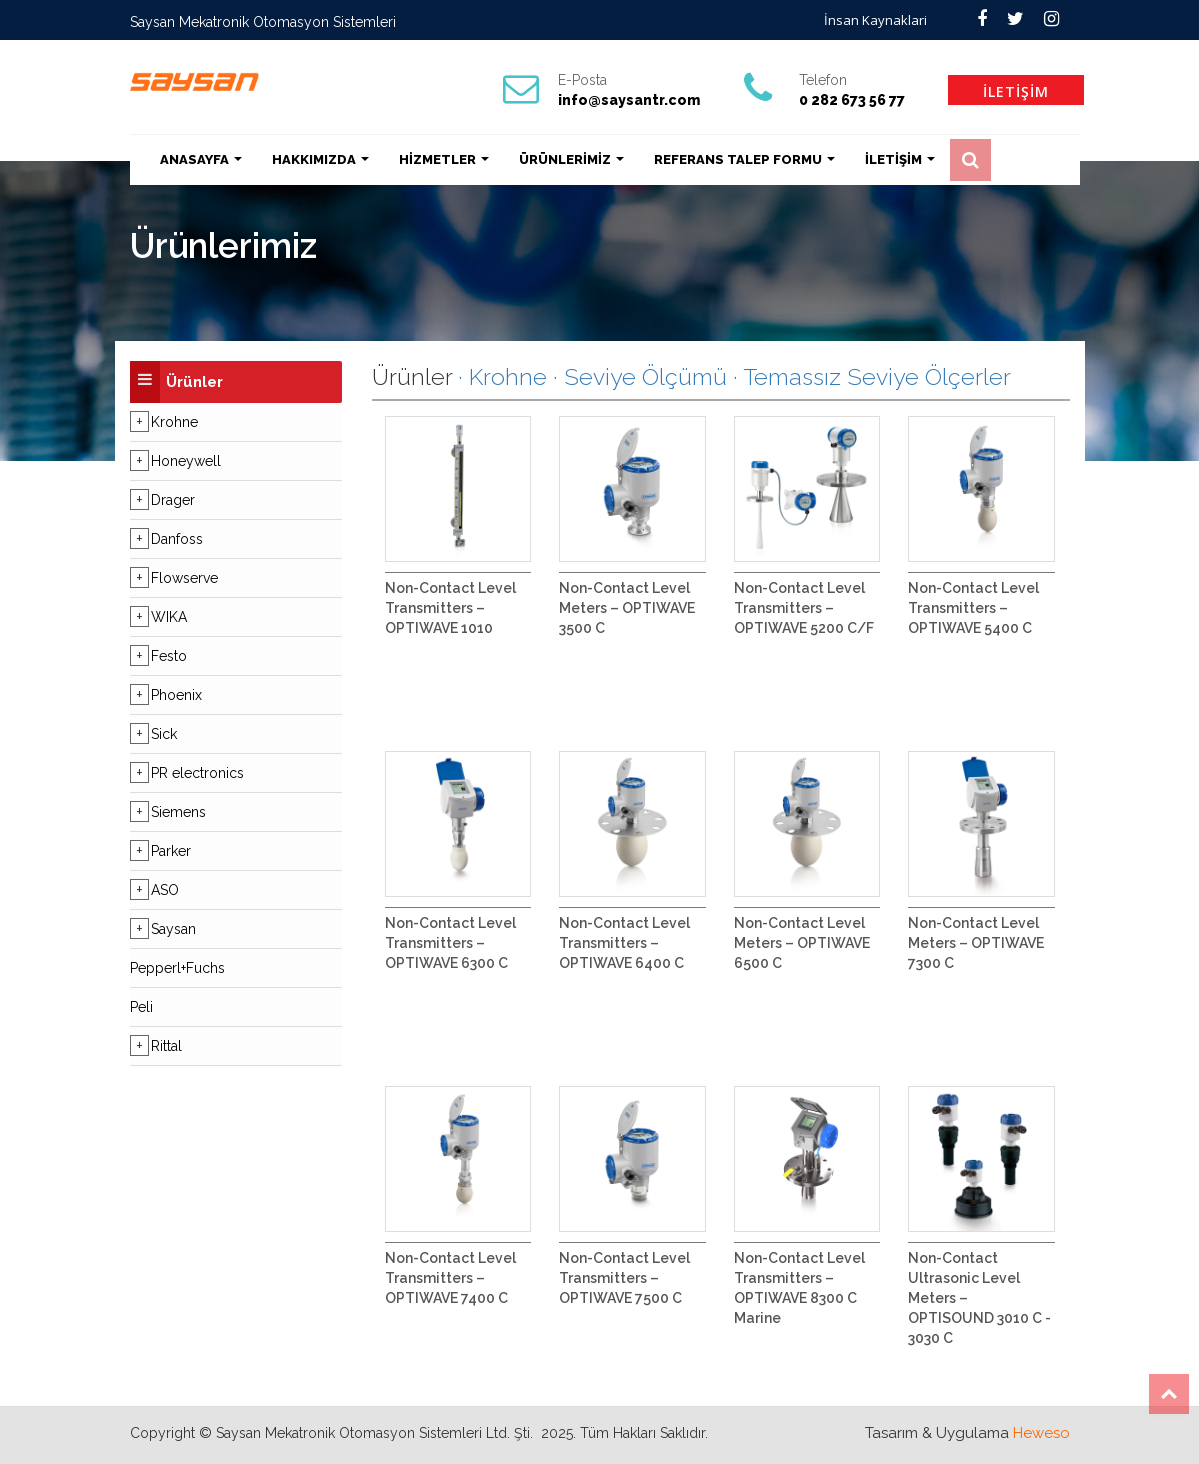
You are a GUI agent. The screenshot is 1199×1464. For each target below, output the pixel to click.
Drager (173, 500)
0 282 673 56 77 (852, 100)
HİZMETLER (444, 159)
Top (1169, 1394)
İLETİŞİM (1016, 91)
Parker (171, 851)
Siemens (178, 812)
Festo (169, 656)
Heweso (1041, 1433)
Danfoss (177, 539)
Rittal (166, 1046)
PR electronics (197, 773)
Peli (141, 1007)
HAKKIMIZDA (320, 159)
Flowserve (184, 578)
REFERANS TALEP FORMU (744, 159)
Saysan (173, 929)
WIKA (169, 617)
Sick (164, 734)
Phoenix (176, 695)
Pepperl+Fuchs (177, 968)
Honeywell (186, 461)
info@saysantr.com (629, 100)
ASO (165, 890)
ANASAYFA (201, 159)
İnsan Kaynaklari (875, 20)
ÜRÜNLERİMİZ (571, 159)
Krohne (174, 422)
